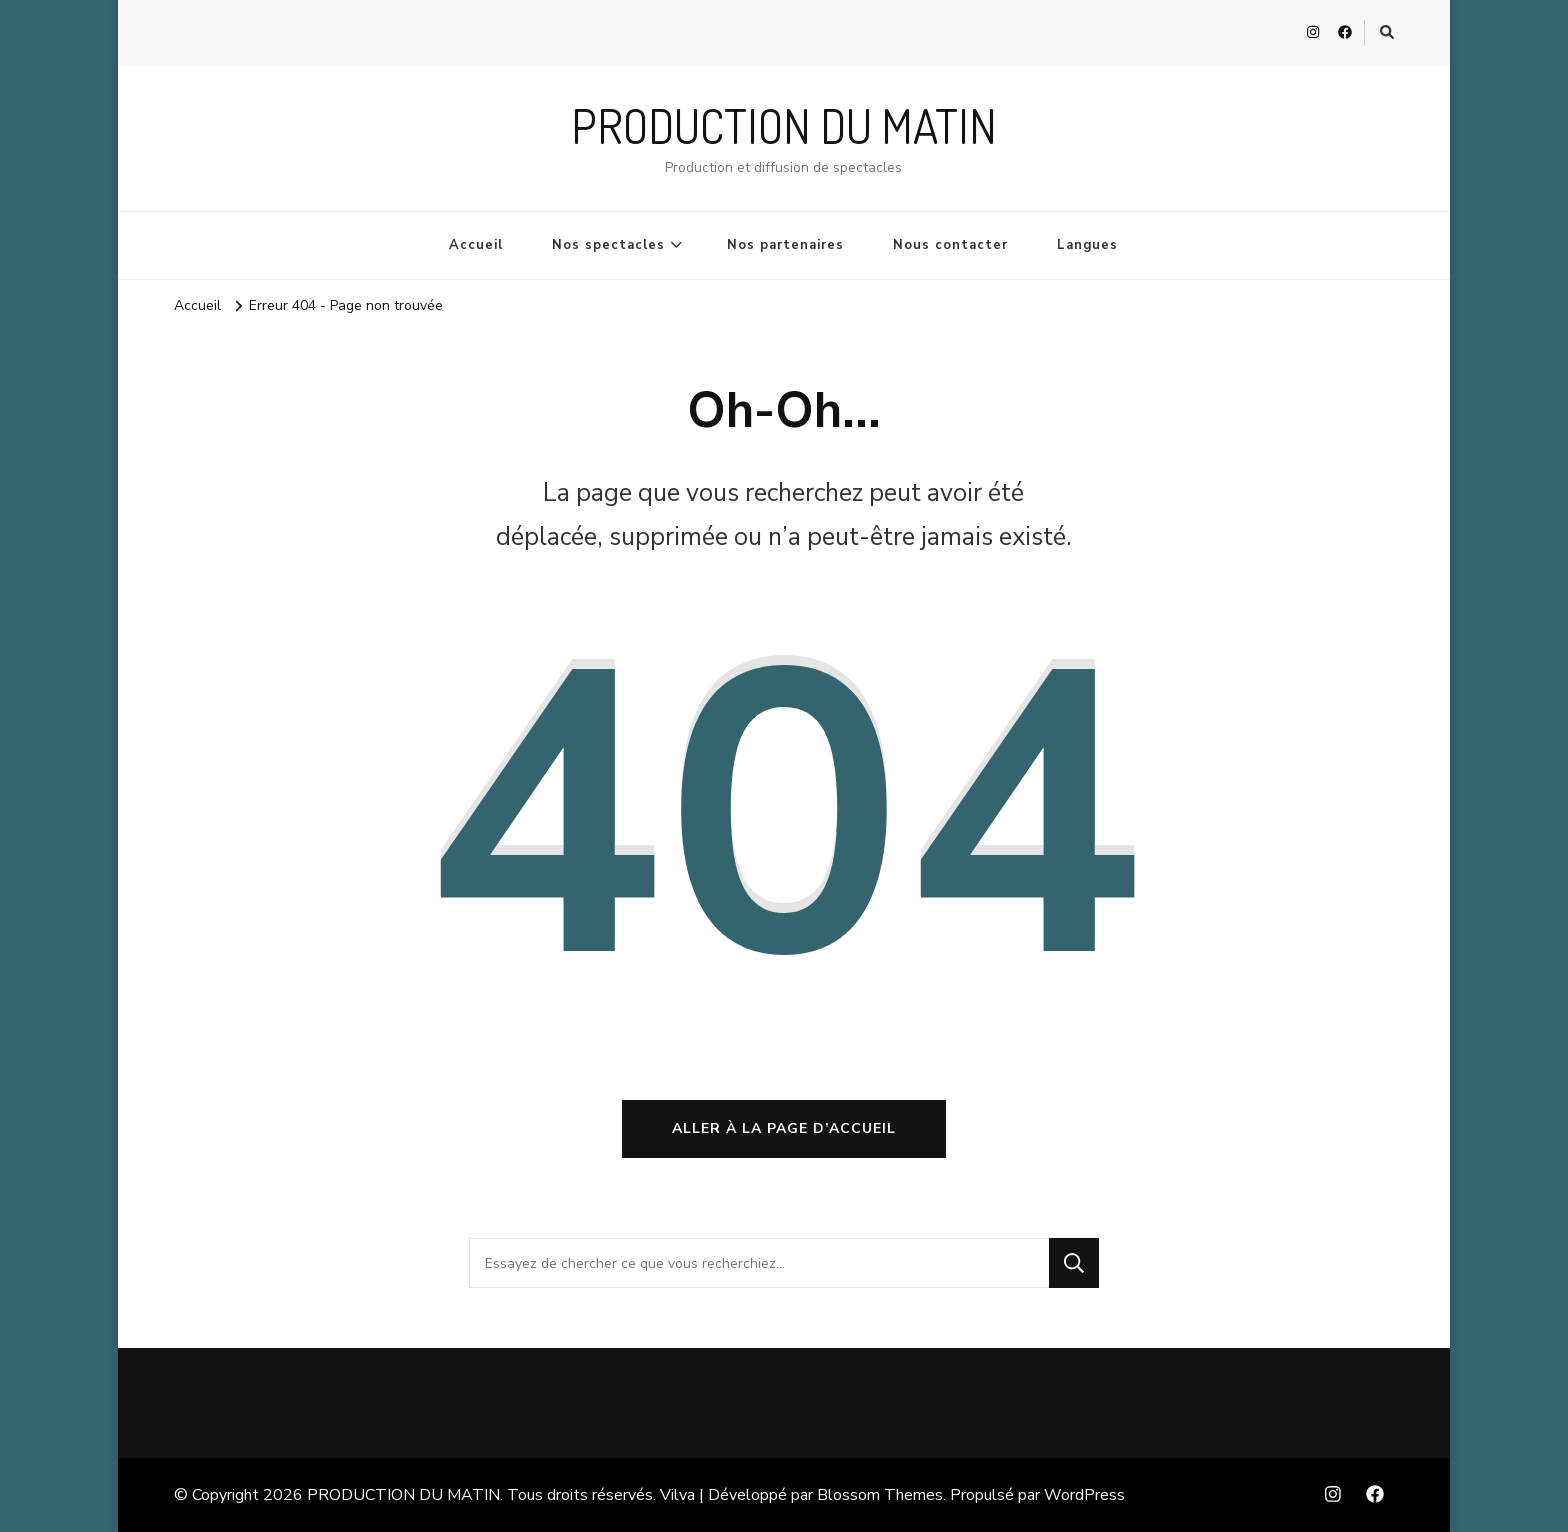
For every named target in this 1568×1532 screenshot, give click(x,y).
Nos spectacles (608, 245)
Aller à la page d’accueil (784, 1128)
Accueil (476, 245)
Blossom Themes (880, 1495)
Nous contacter (950, 245)
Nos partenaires (785, 245)
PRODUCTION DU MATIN (784, 125)
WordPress (1084, 1495)
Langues (1087, 245)
